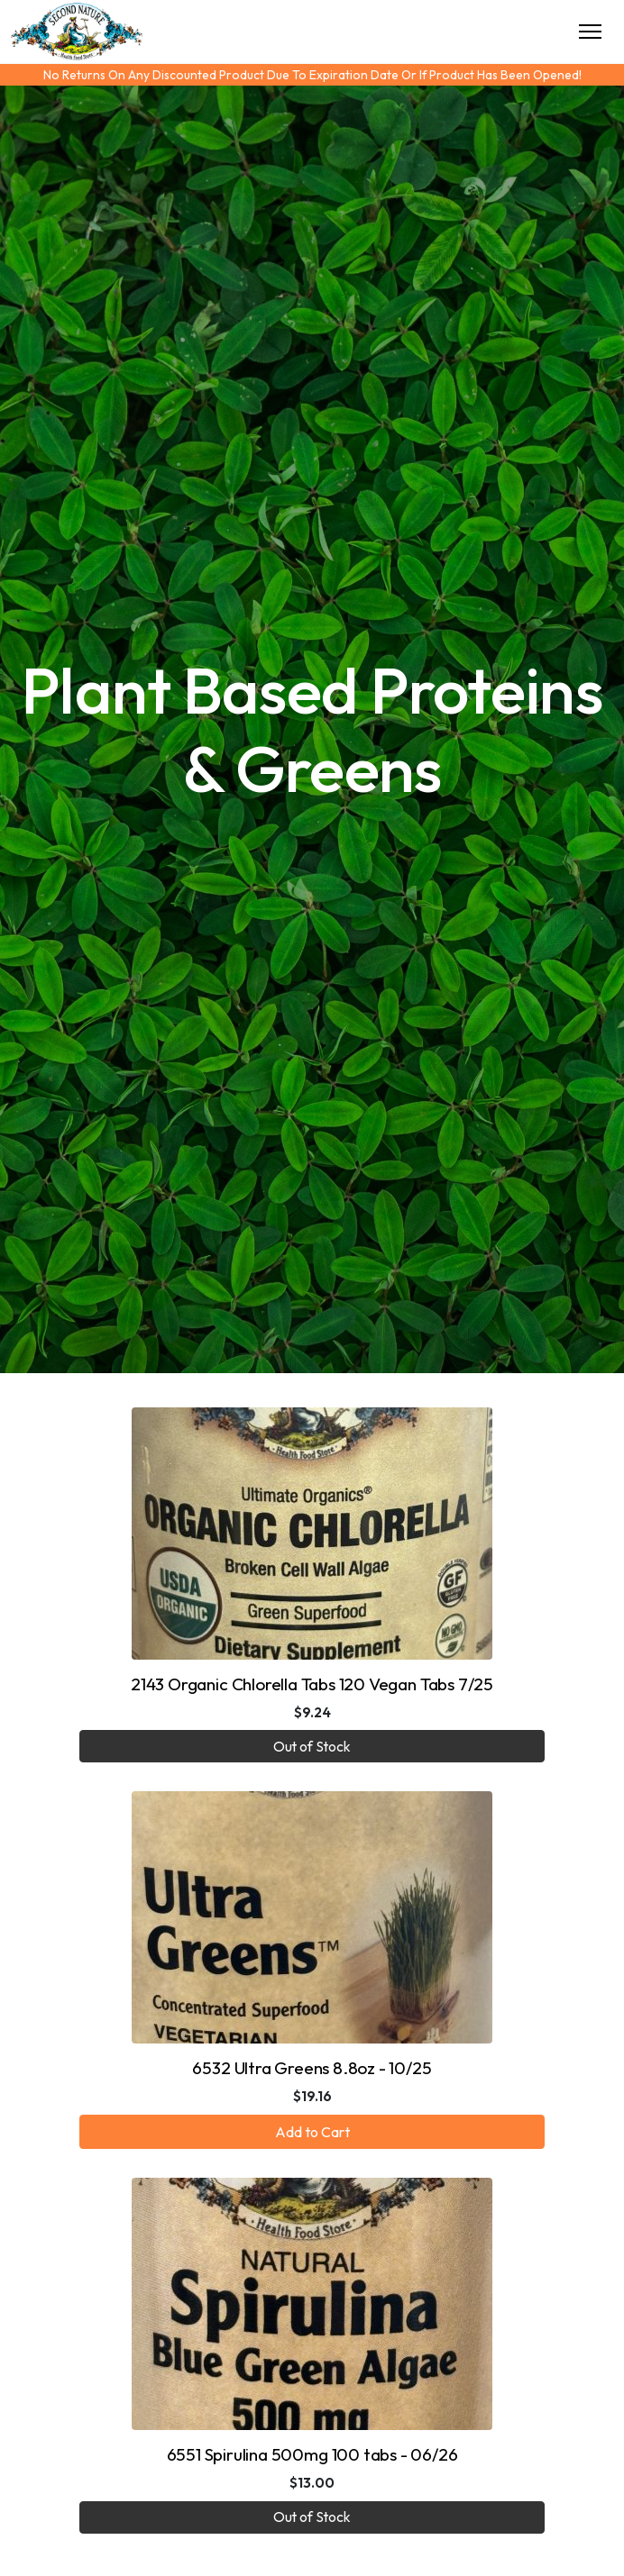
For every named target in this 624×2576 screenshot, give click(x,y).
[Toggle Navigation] (590, 31)
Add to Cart (312, 2132)
